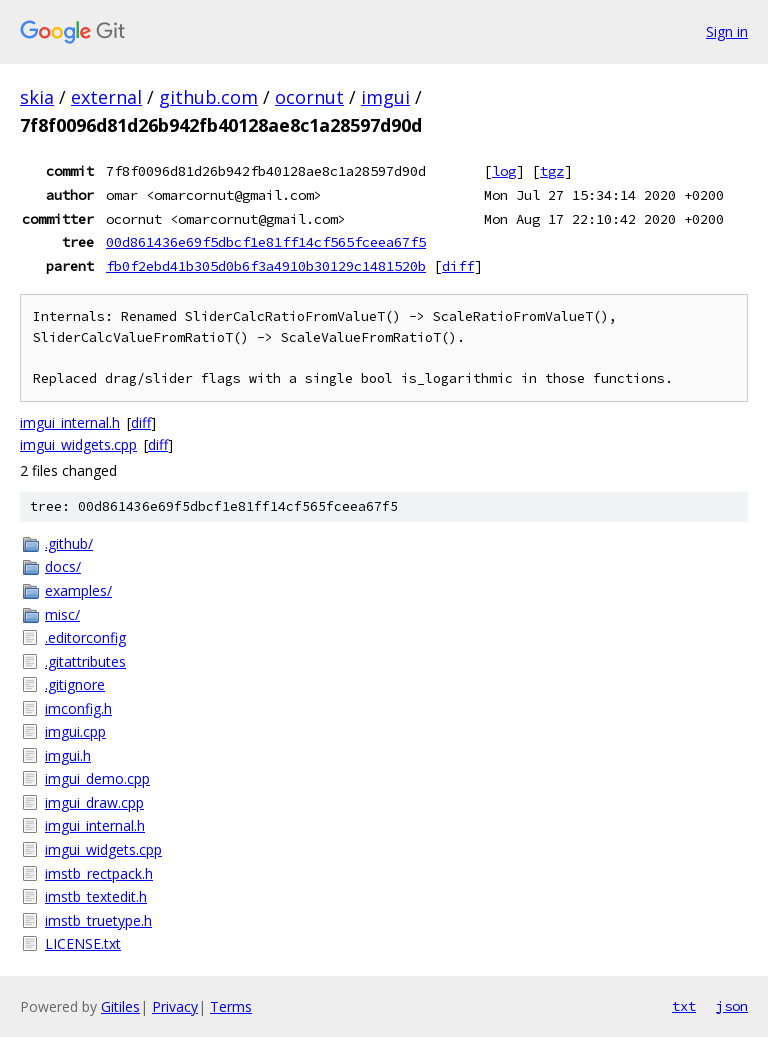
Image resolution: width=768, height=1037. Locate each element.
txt (684, 1006)
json (732, 1006)
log (504, 171)
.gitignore (75, 684)
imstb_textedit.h (96, 896)
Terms (231, 1006)
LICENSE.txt (83, 943)
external (106, 97)
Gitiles (120, 1006)
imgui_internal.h (70, 422)
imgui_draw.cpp (94, 802)
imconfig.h (78, 708)
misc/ (62, 614)
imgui (385, 97)
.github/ (69, 543)
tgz (552, 171)
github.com (208, 97)
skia (37, 97)
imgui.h (68, 755)
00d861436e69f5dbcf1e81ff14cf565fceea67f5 (266, 242)
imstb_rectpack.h (99, 873)
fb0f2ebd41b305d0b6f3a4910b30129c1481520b (266, 266)
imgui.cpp (75, 731)
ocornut (309, 97)
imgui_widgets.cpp (78, 444)
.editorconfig (85, 637)
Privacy (175, 1006)
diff (458, 266)
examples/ (78, 590)
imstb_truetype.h (98, 920)
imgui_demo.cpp (97, 778)
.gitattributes (85, 661)
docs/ (63, 566)
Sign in (727, 31)
